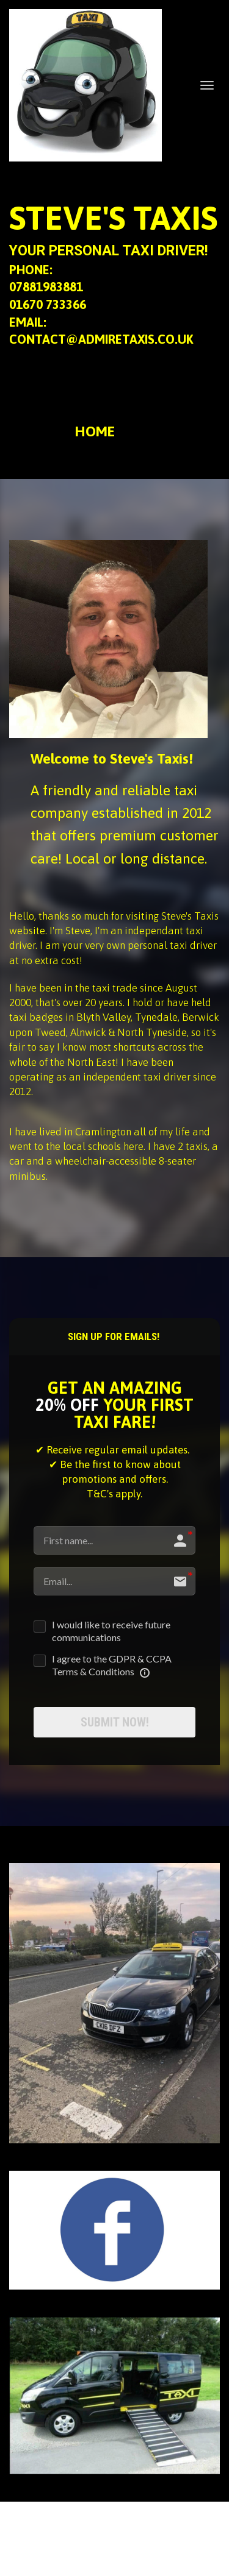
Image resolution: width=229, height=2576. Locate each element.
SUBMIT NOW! (115, 1722)
